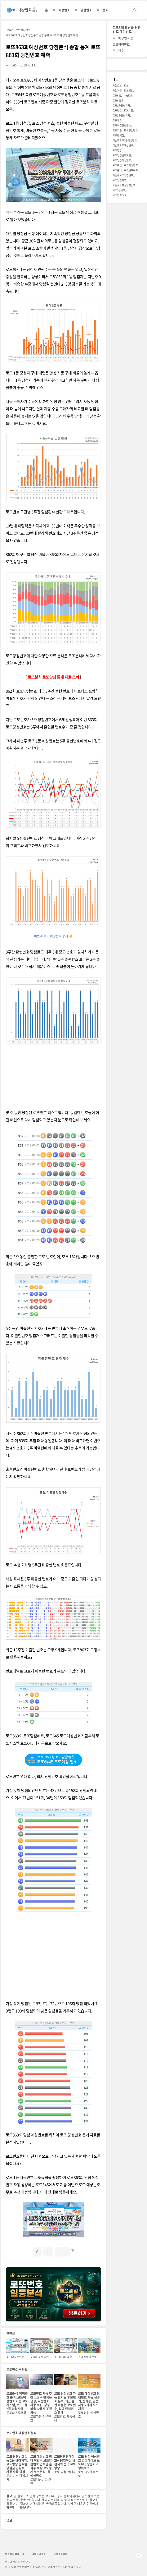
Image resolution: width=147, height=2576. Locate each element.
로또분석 (117, 170)
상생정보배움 (60, 2553)
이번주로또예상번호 (123, 145)
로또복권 (117, 165)
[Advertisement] (53, 1078)
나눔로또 (128, 95)
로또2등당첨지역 (121, 115)
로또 (126, 85)
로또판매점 (118, 135)
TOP (139, 2555)
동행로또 (117, 85)
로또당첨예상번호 (122, 160)
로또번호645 (119, 195)
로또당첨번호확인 (122, 155)
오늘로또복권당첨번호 (124, 185)
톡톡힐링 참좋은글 (14, 2553)
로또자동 (117, 130)
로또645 (117, 95)
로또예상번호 (61, 10)
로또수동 (128, 110)
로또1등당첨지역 (121, 105)
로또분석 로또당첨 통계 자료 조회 (53, 677)
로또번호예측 (131, 170)
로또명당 (117, 150)
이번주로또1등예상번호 (125, 140)
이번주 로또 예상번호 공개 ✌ (53, 936)
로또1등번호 (119, 190)
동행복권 (117, 90)
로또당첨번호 (83, 10)
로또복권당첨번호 (122, 125)
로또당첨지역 (119, 180)
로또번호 (102, 10)
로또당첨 (128, 90)
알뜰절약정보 (39, 2553)
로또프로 (117, 120)
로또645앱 (118, 100)
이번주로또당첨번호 (123, 175)
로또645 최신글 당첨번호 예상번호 (127, 29)
